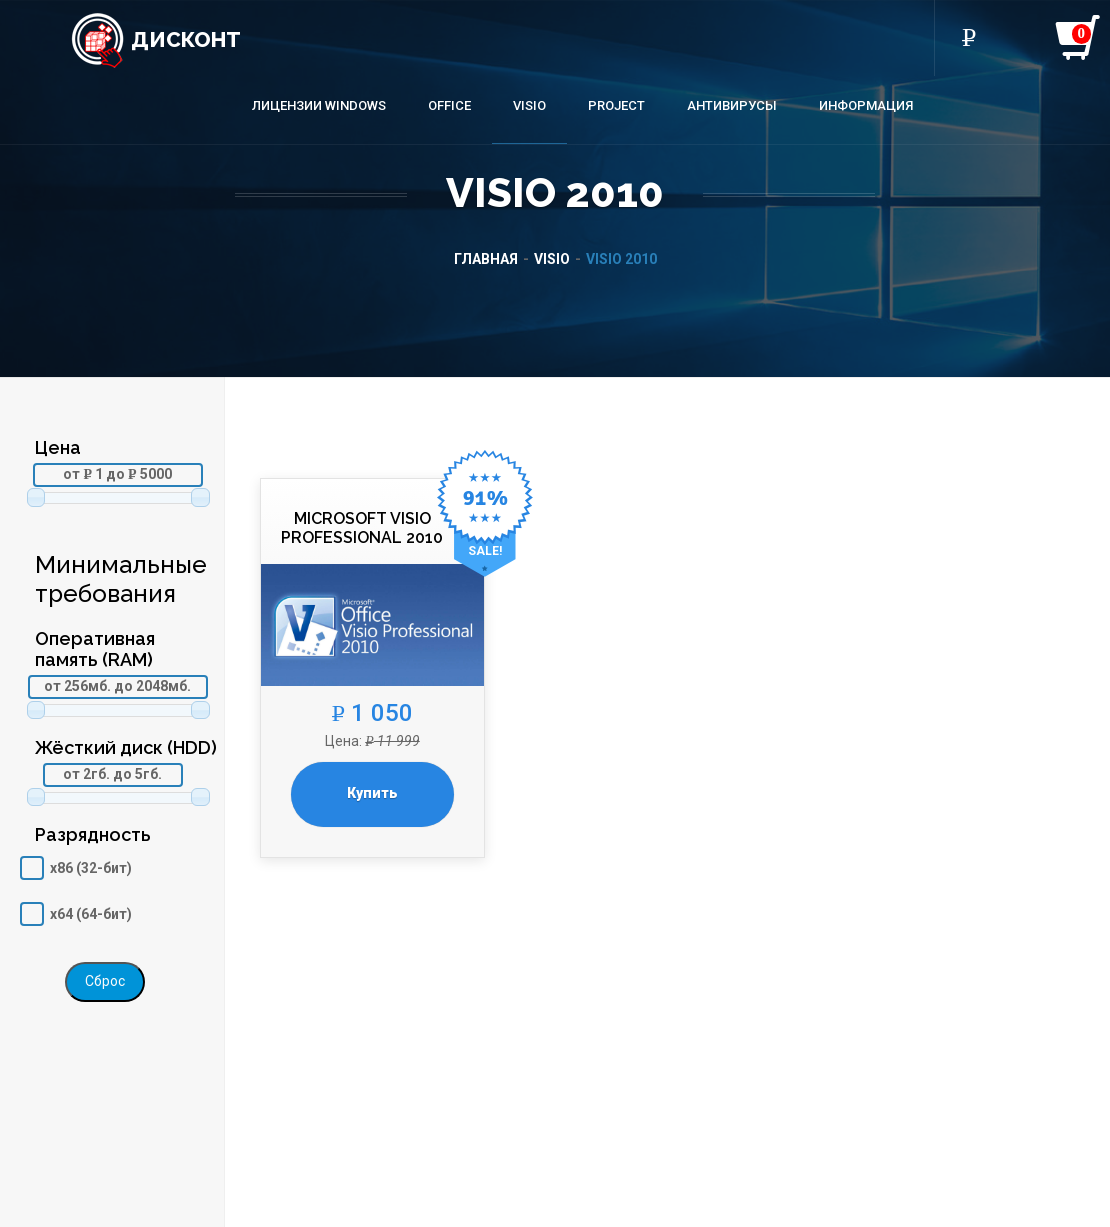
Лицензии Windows (319, 105)
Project (616, 105)
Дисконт (155, 39)
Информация (866, 105)
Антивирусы (732, 105)
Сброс (105, 981)
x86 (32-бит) (91, 868)
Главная (486, 259)
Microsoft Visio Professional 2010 (362, 528)
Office (449, 105)
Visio (529, 105)
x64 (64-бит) (91, 914)
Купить (372, 793)
